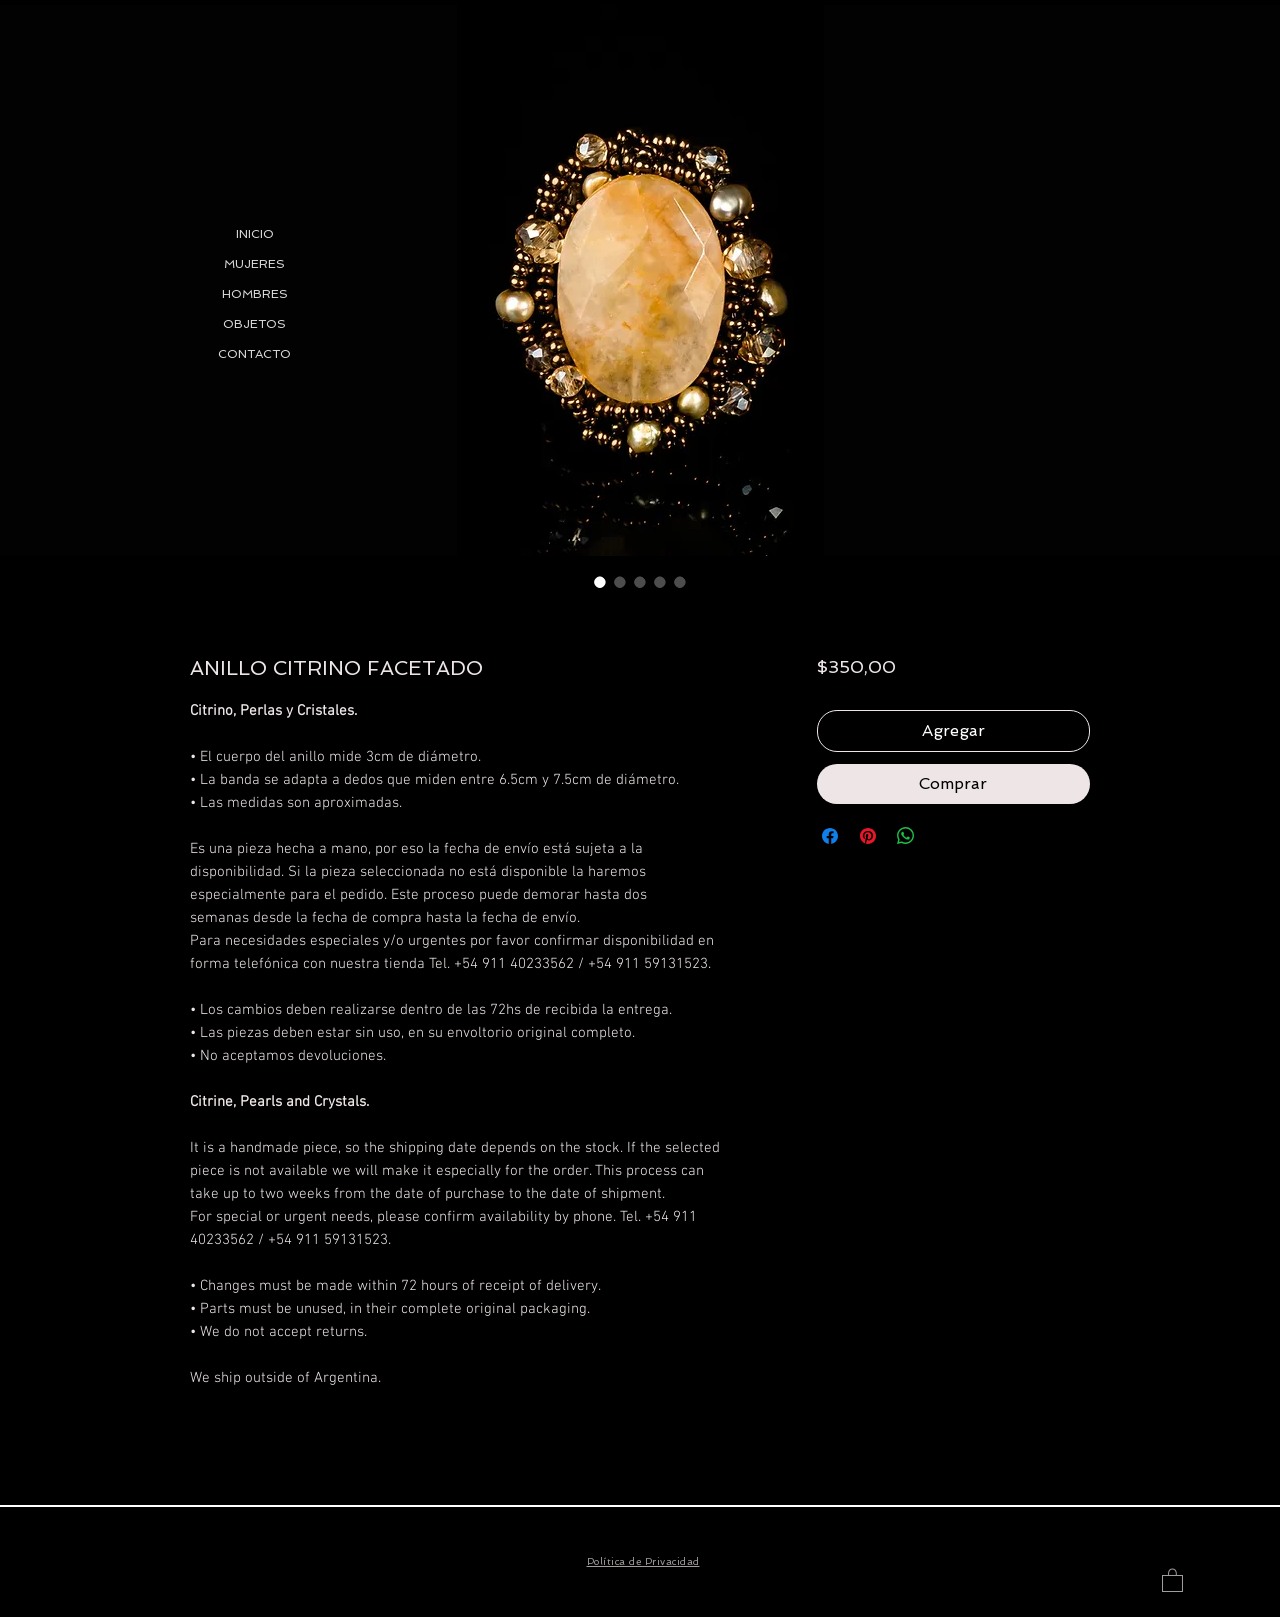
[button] (1172, 1579)
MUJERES (254, 264)
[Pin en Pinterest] (868, 836)
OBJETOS (254, 324)
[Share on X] (944, 836)
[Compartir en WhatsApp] (906, 836)
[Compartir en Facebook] (830, 836)
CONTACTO (254, 354)
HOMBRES (255, 294)
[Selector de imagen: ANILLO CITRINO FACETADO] (600, 582)
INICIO (255, 234)
